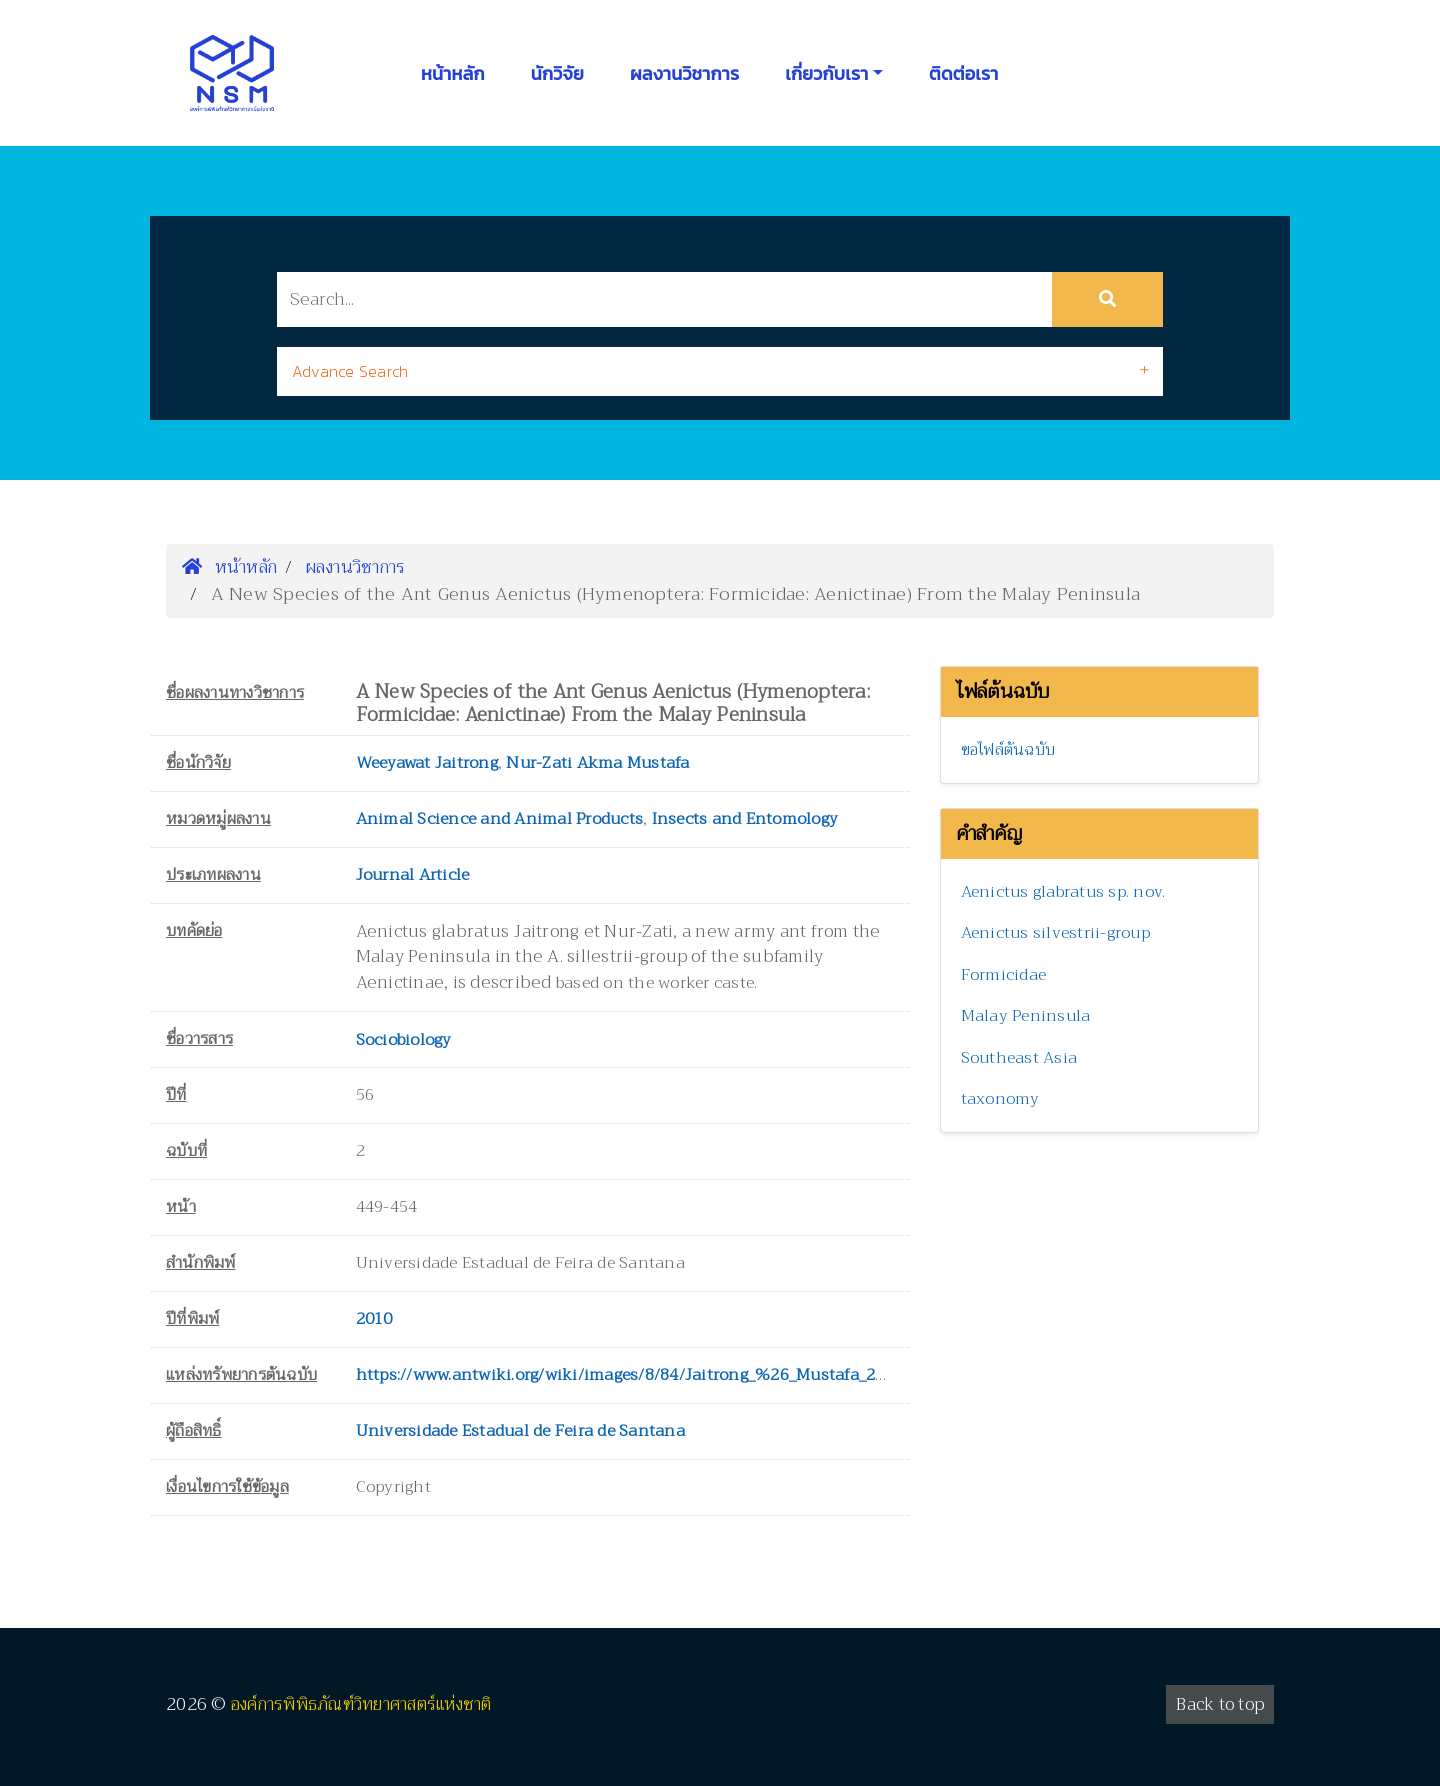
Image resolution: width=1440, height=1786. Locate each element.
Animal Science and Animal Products (500, 819)
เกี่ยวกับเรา (826, 73)
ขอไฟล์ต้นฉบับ (1008, 750)
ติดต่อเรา (963, 73)
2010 (374, 1319)
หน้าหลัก (453, 73)
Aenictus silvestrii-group (1055, 933)
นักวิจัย (557, 73)
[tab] (720, 371)
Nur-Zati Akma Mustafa (597, 763)
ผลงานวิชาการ (684, 73)
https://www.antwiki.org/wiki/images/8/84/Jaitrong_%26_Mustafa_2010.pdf (644, 1375)
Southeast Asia (1019, 1058)
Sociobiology (404, 1040)
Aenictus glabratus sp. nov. (1063, 892)
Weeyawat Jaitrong (427, 763)
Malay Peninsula (1026, 1016)
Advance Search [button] (350, 371)
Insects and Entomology (745, 819)
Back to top (1220, 1704)
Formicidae (1004, 975)
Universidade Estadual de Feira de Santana (520, 1431)
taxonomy (1000, 1099)
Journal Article (413, 875)
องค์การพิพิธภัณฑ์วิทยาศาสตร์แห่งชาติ (361, 1704)
